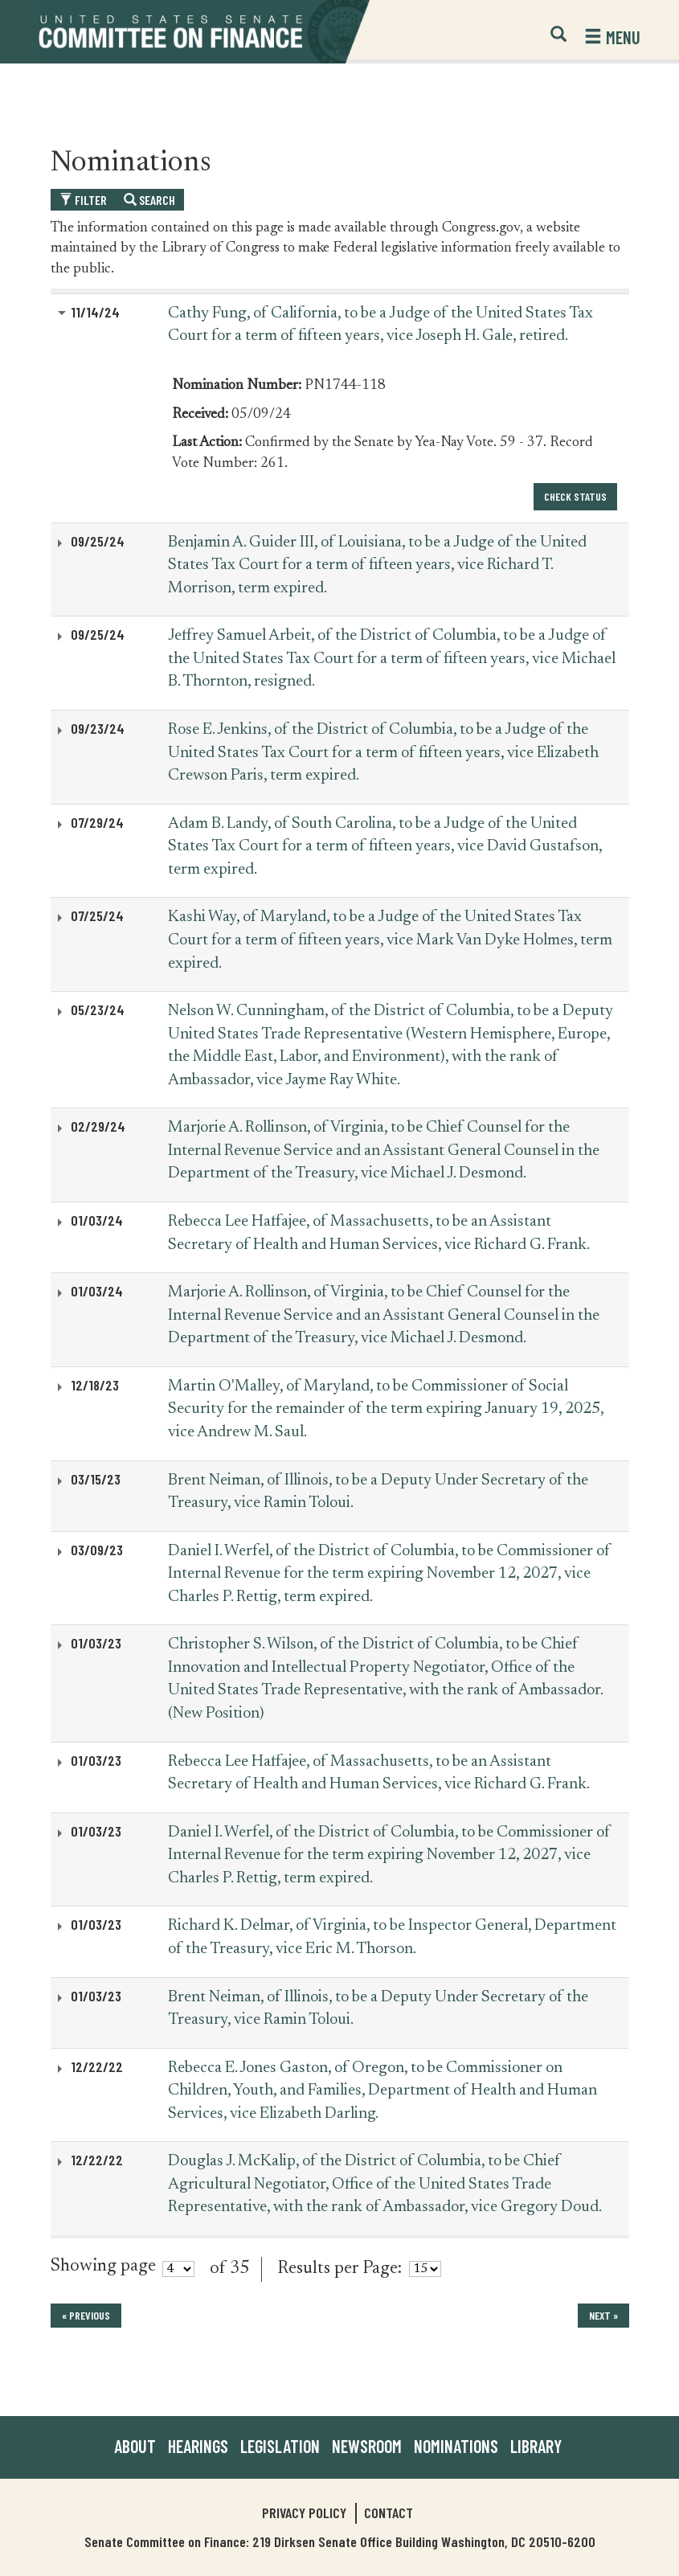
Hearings (198, 2445)
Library (536, 2445)
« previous (86, 2315)
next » (603, 2315)
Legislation (280, 2445)
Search (149, 199)
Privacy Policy (304, 2512)
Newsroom (367, 2445)
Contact (388, 2512)
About (135, 2445)
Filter (83, 199)
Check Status (575, 496)
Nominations (456, 2445)
